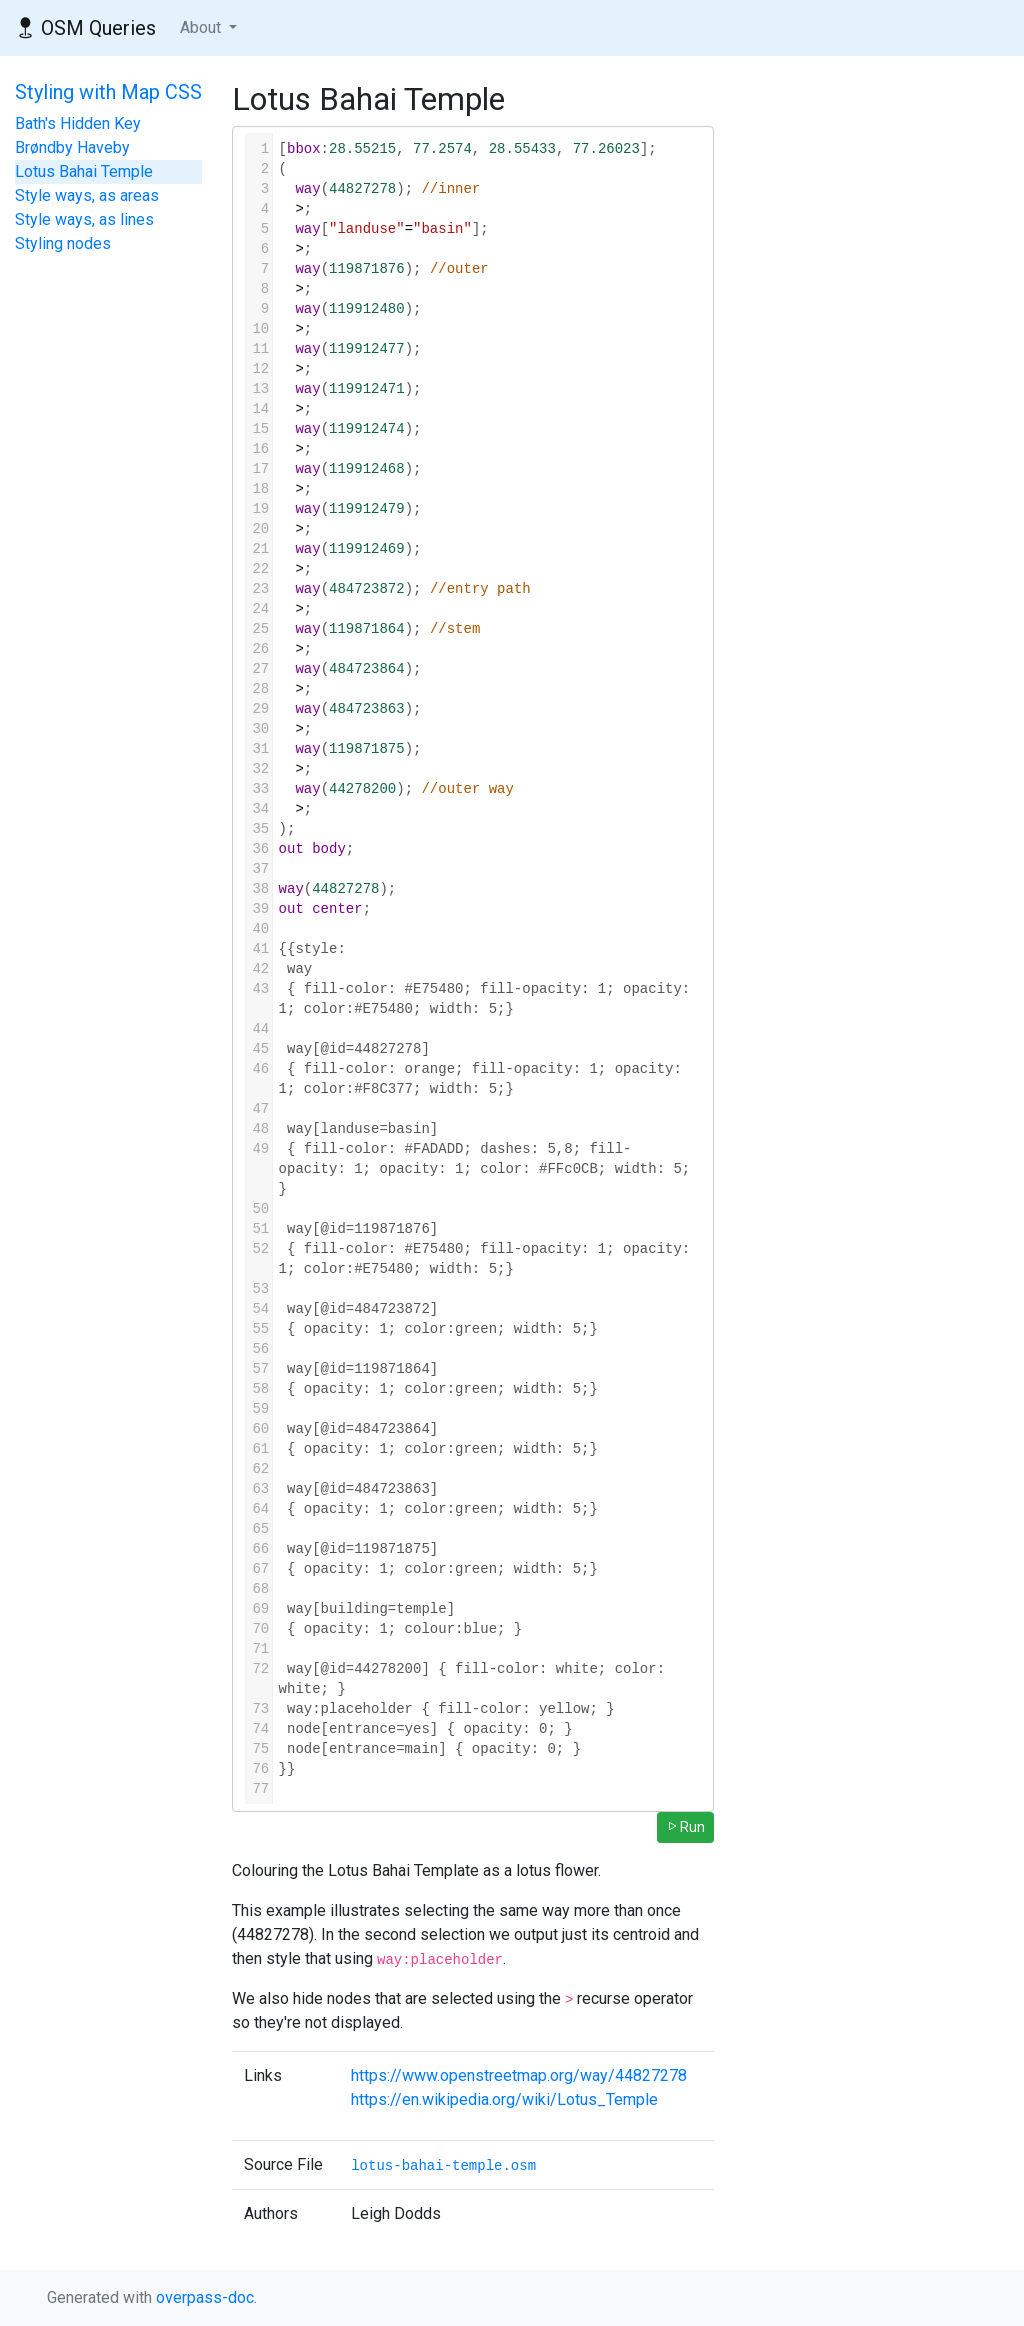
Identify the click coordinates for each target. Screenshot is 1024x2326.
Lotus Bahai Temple (84, 171)
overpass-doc (205, 2297)
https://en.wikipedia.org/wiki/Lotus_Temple (504, 2099)
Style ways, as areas (87, 195)
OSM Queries (86, 28)
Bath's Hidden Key (78, 123)
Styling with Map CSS (108, 92)
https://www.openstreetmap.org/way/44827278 (519, 2075)
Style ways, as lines (84, 219)
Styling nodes (63, 243)
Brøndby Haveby (72, 147)
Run (685, 1827)
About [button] (202, 27)
